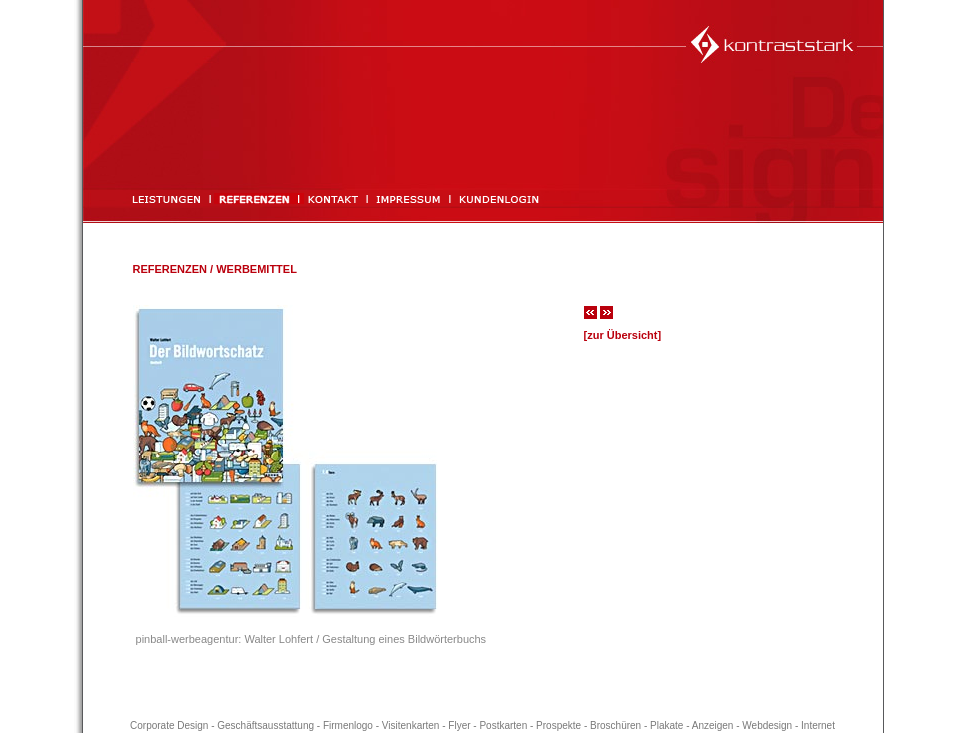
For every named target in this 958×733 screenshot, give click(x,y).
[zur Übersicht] (623, 335)
